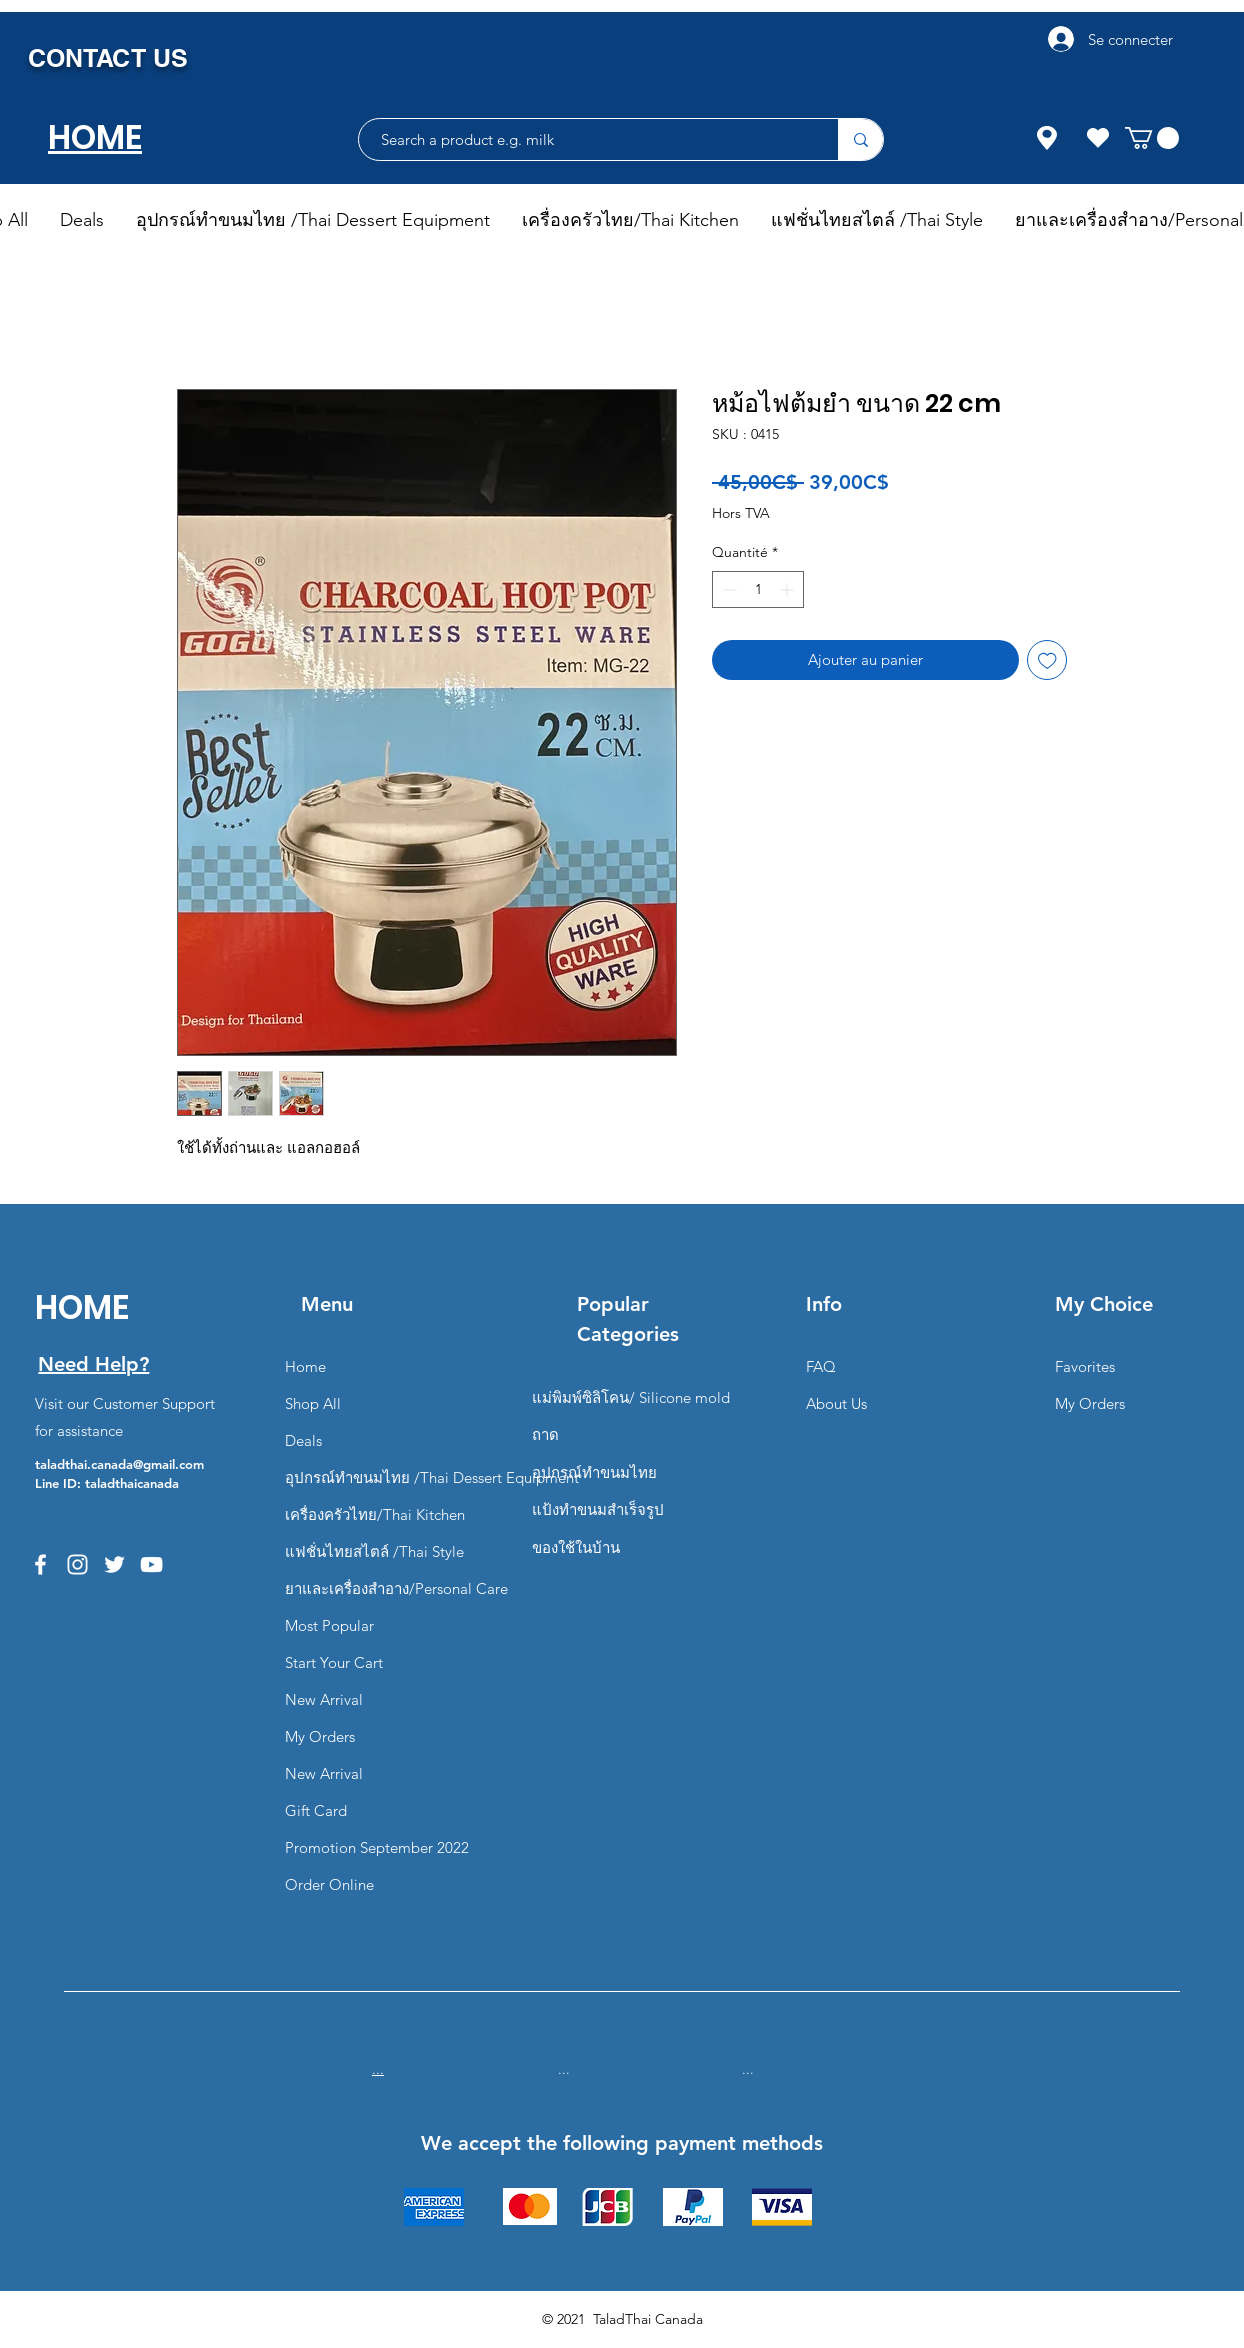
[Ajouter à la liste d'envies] (1047, 660)
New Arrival (324, 1699)
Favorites (1085, 1366)
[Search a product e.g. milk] (588, 139)
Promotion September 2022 (377, 1847)
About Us (836, 1403)
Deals (303, 1440)
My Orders (320, 1736)
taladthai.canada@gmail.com (119, 1464)
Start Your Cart (334, 1662)
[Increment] (788, 589)
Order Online (329, 1884)
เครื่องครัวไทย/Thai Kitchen (375, 1514)
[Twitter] (114, 1564)
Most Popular (329, 1625)
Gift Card (316, 1810)
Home (305, 1366)
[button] (1152, 138)
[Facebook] (40, 1564)
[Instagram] (77, 1564)
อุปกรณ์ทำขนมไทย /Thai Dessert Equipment (432, 1477)
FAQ (821, 1366)
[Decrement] (727, 589)
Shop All (313, 1403)
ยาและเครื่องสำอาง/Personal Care (396, 1588)
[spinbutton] (758, 589)
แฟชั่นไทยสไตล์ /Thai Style (374, 1551)
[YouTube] (151, 1564)
